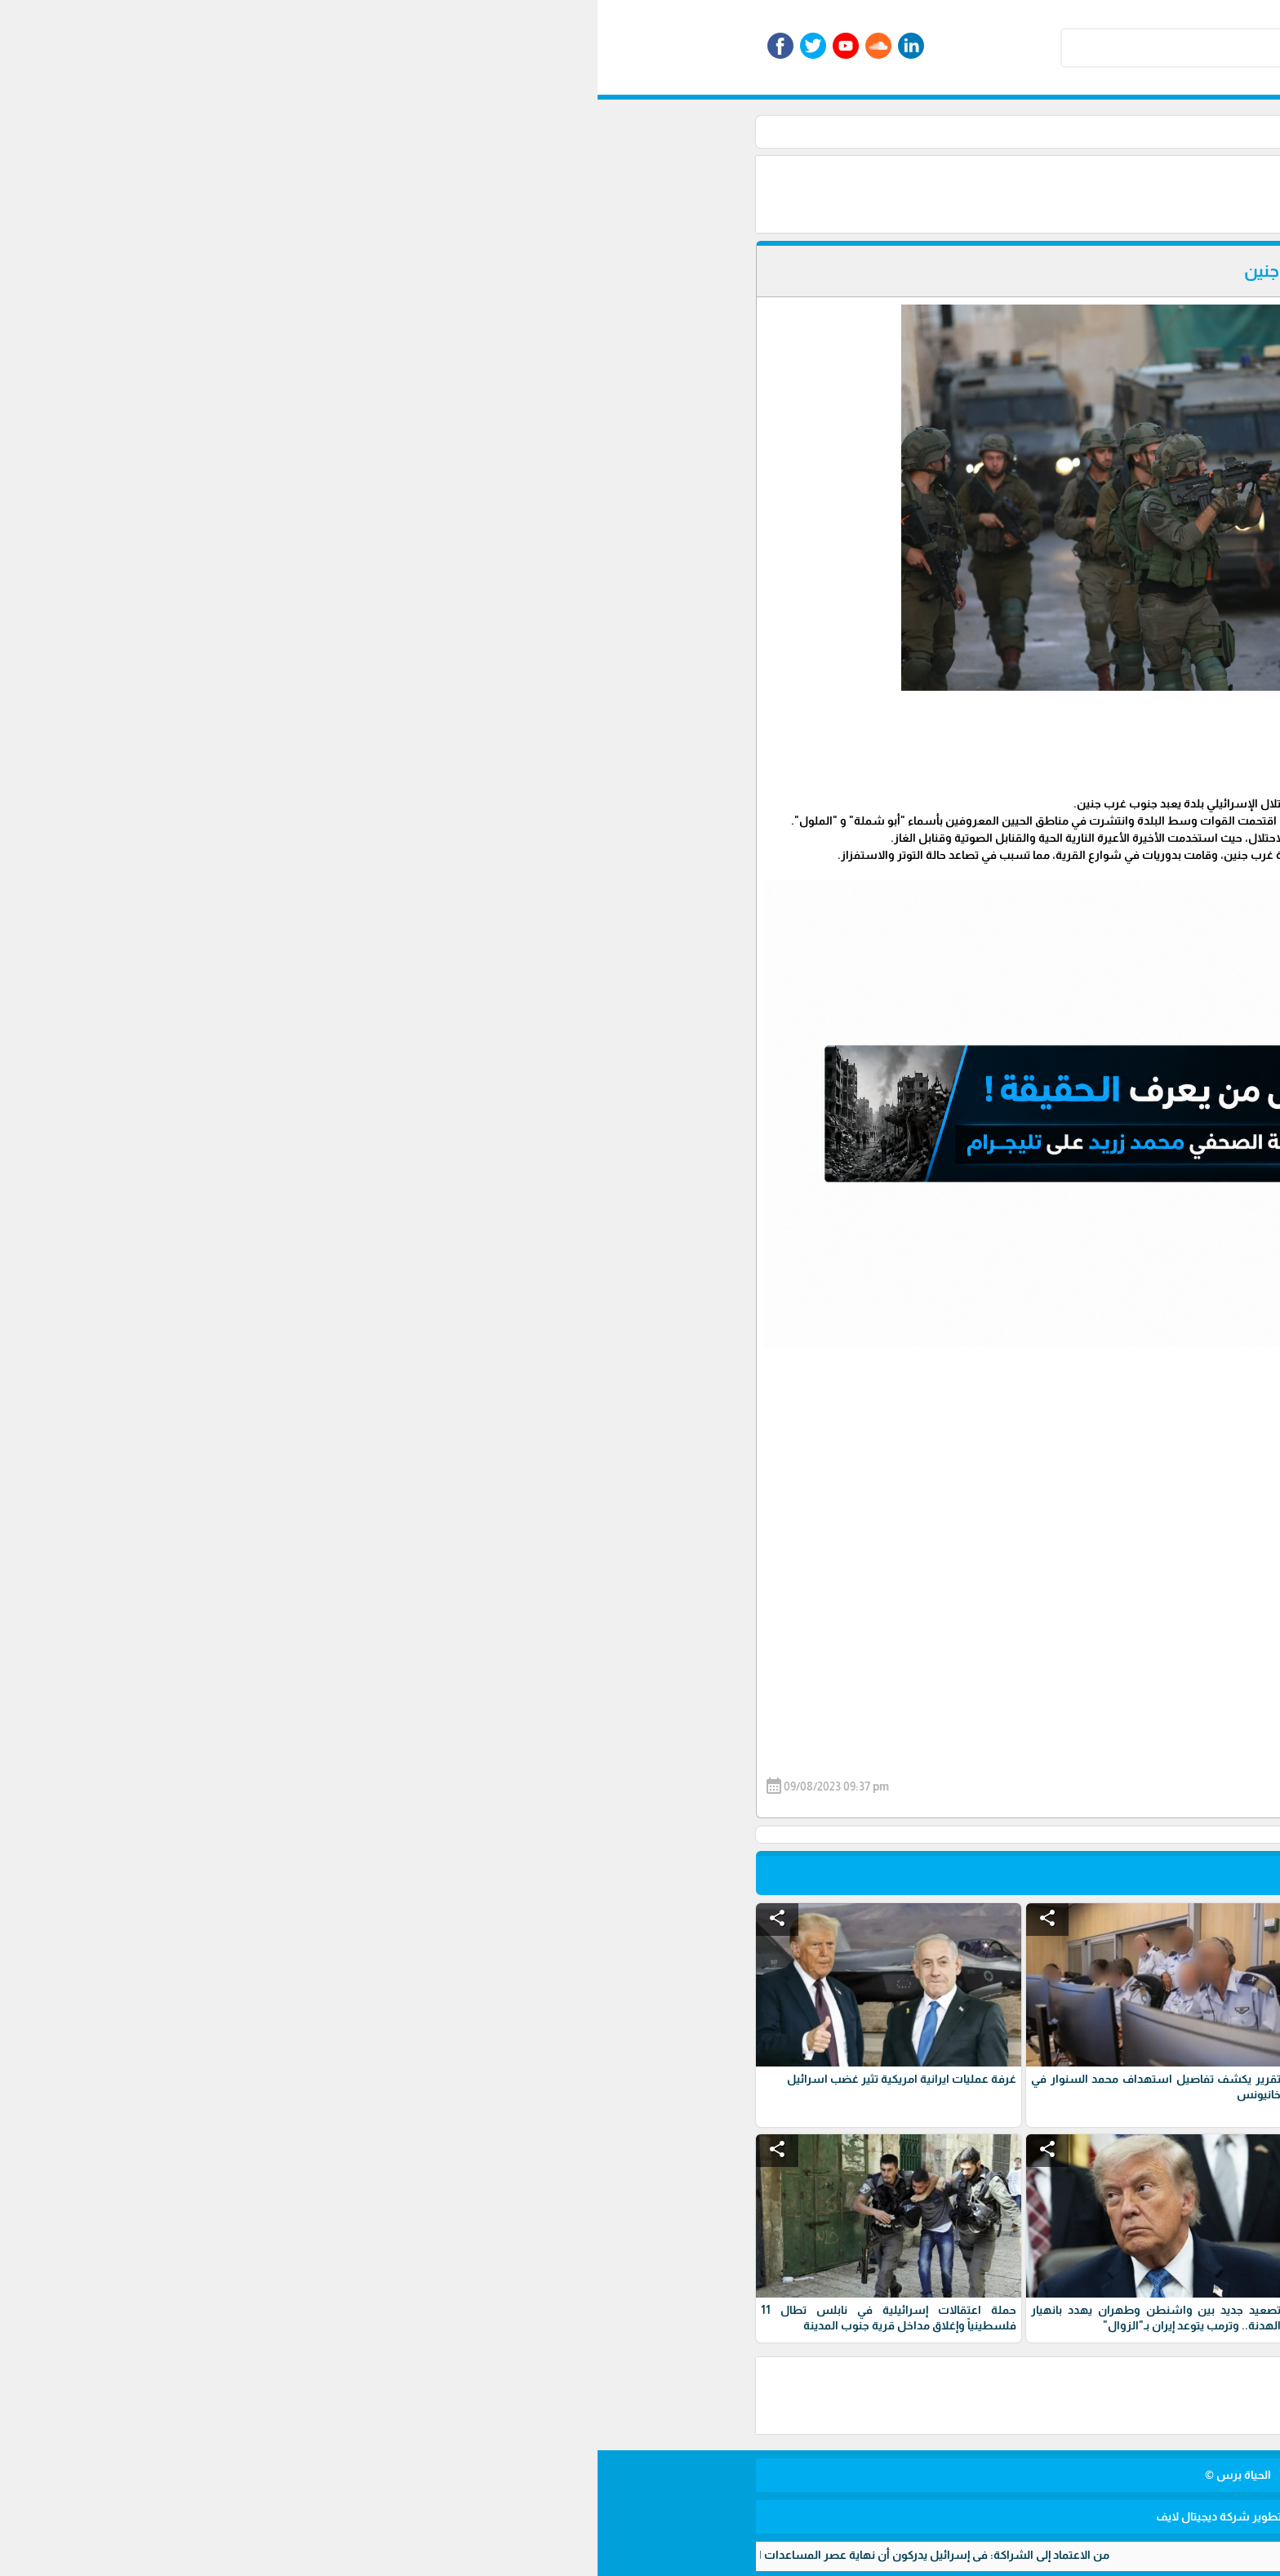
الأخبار (874, 131)
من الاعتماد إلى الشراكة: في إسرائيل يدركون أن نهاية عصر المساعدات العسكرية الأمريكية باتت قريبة (255, 2554)
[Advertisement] (656, 192)
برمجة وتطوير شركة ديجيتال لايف (640, 2516)
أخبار (835, 131)
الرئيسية (924, 131)
